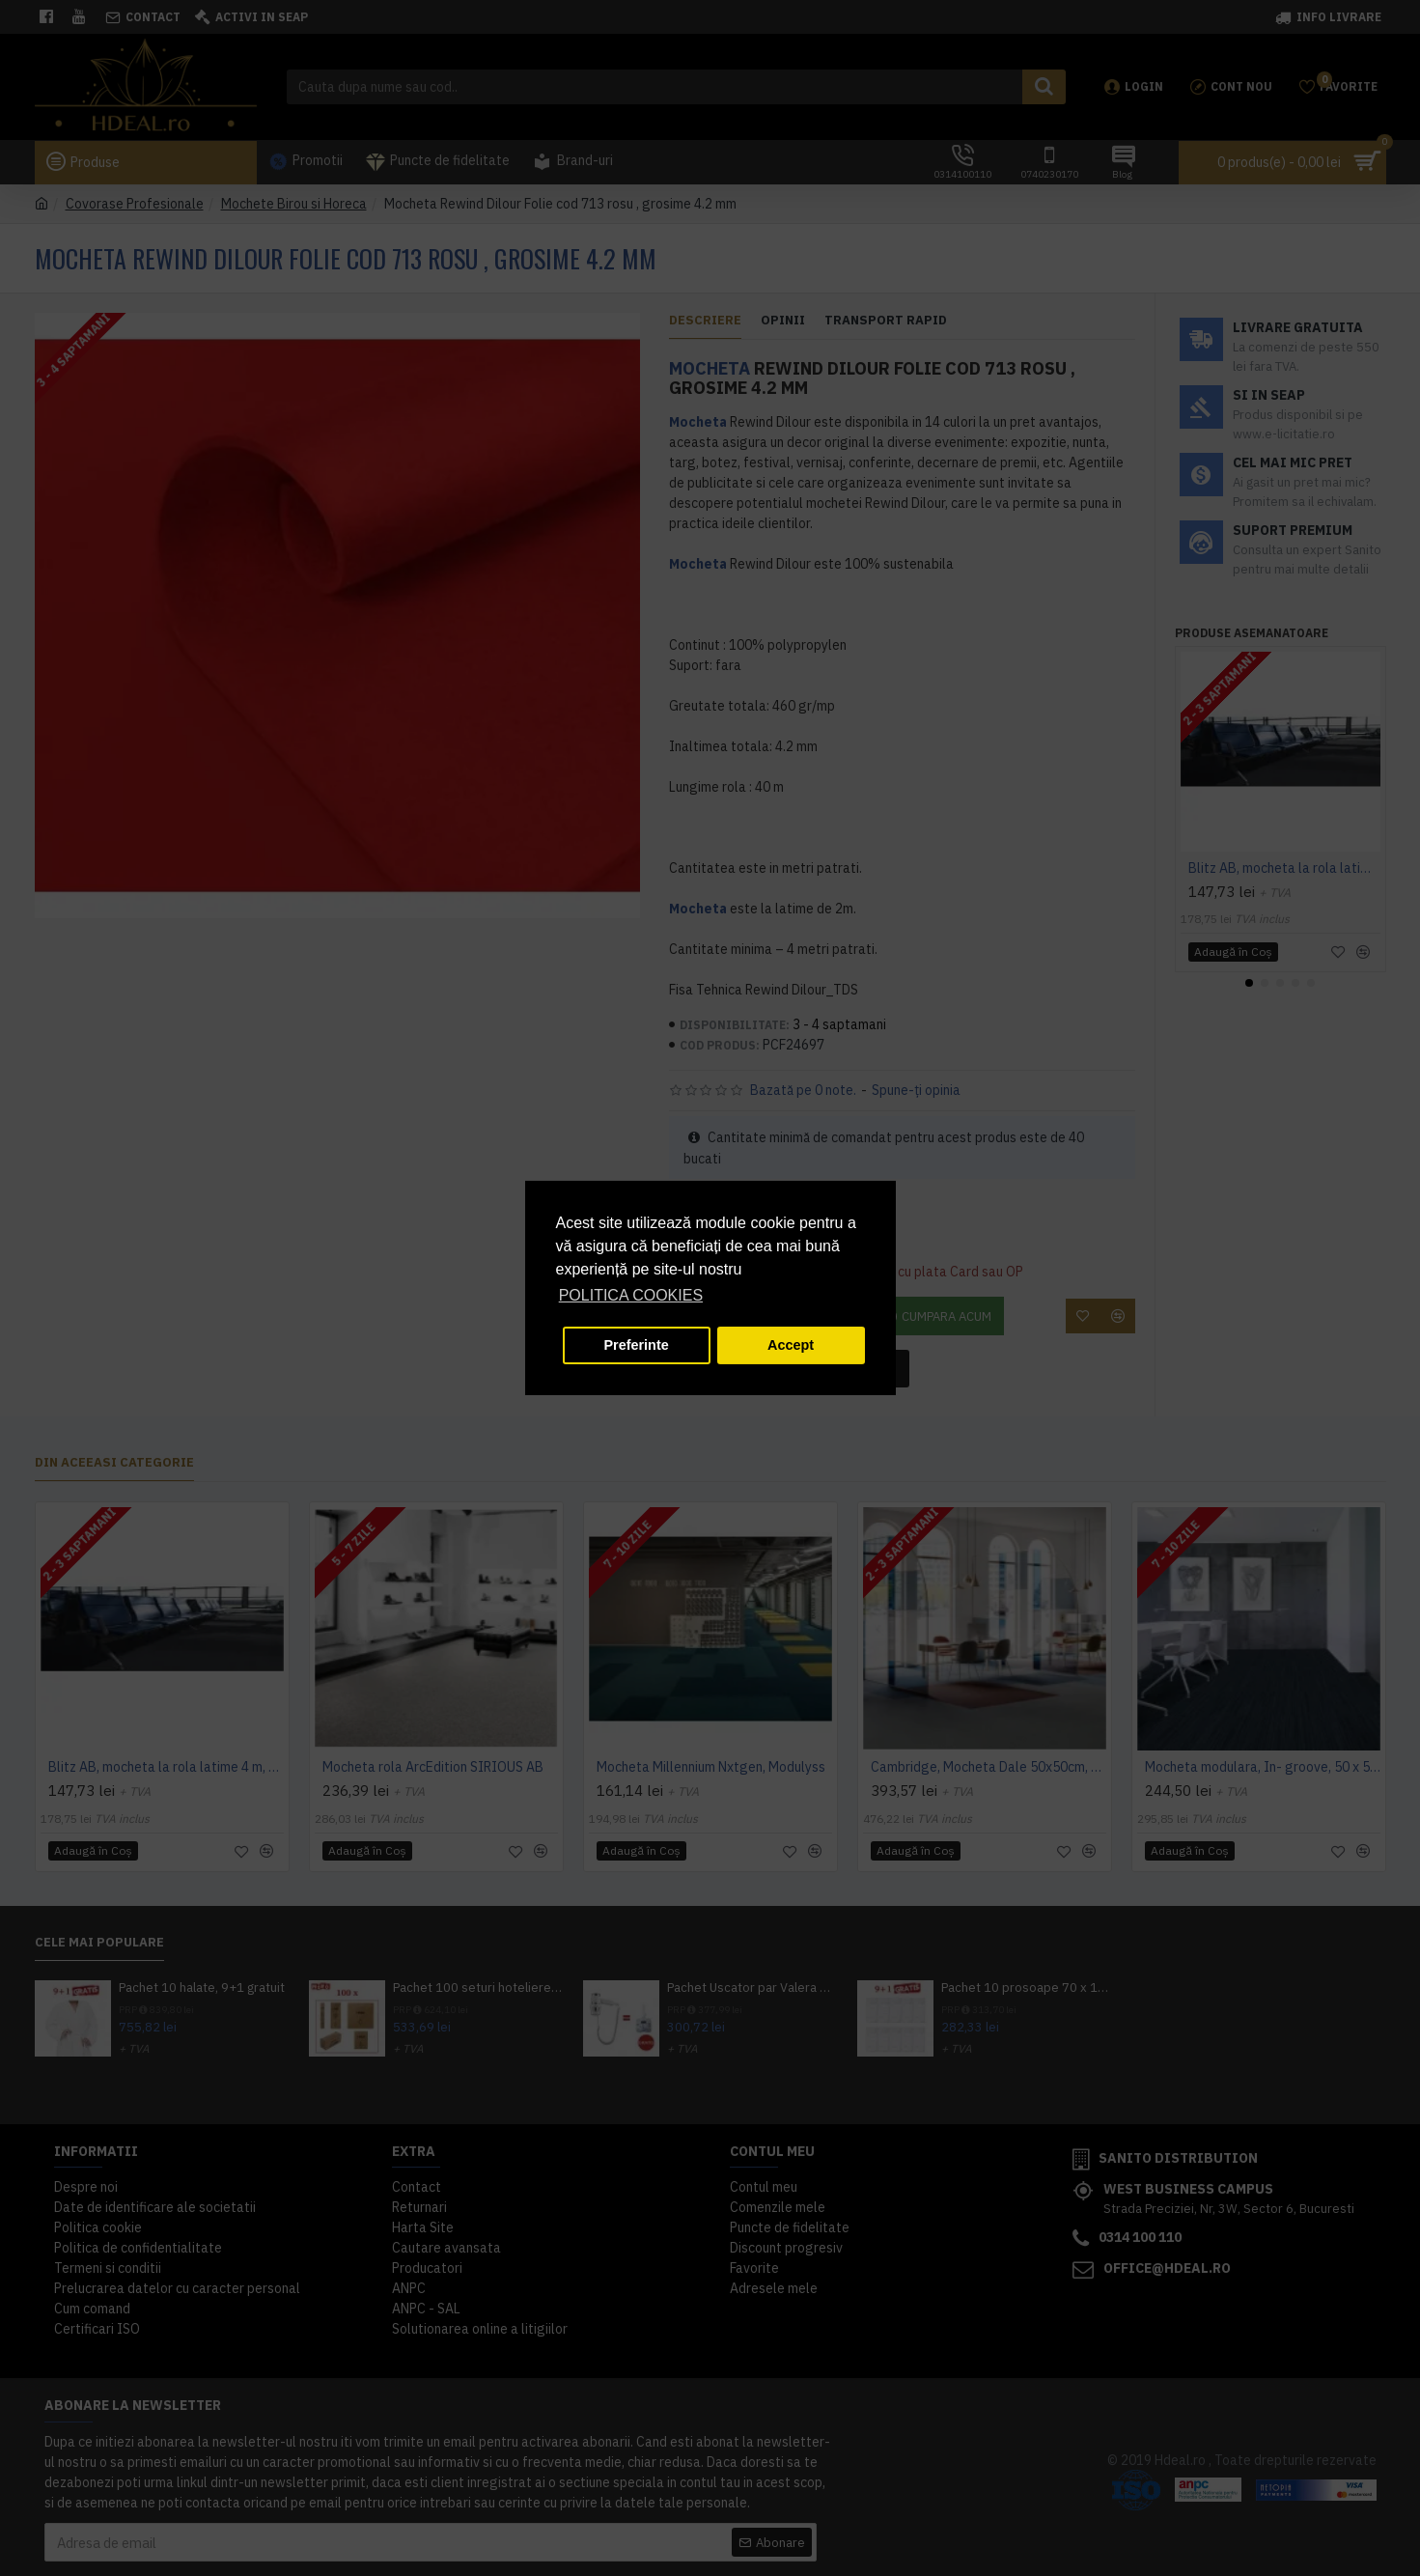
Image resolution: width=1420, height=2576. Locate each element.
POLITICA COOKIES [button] (631, 1295)
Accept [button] (790, 1345)
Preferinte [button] (636, 1345)
